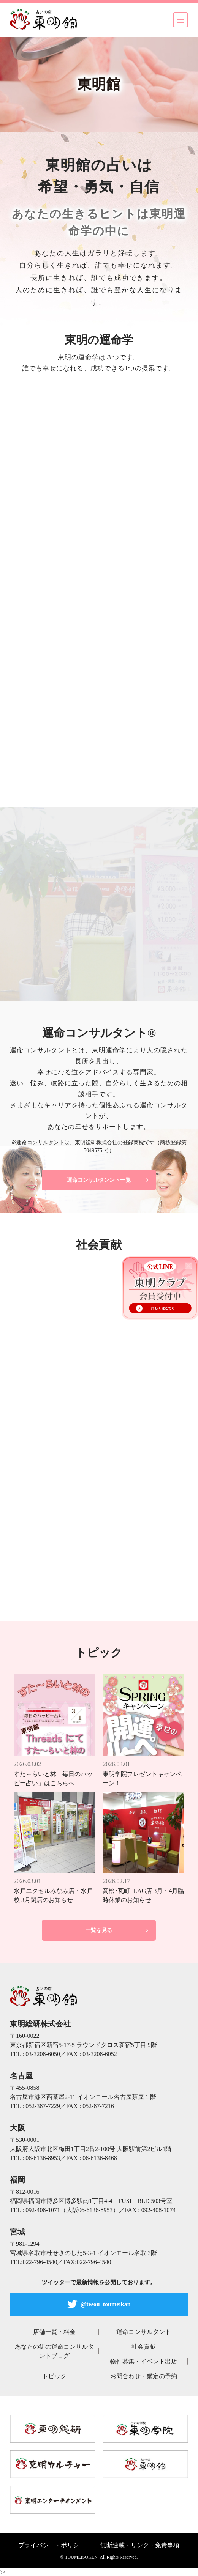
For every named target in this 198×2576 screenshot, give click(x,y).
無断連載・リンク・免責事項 (139, 2545)
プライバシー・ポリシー (51, 2545)
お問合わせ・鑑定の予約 (143, 2376)
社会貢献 (143, 2346)
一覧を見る (99, 1930)
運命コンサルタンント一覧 (99, 1180)
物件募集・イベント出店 (143, 2361)
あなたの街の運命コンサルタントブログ (54, 2351)
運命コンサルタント (143, 2332)
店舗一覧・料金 (54, 2332)
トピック (54, 2376)
